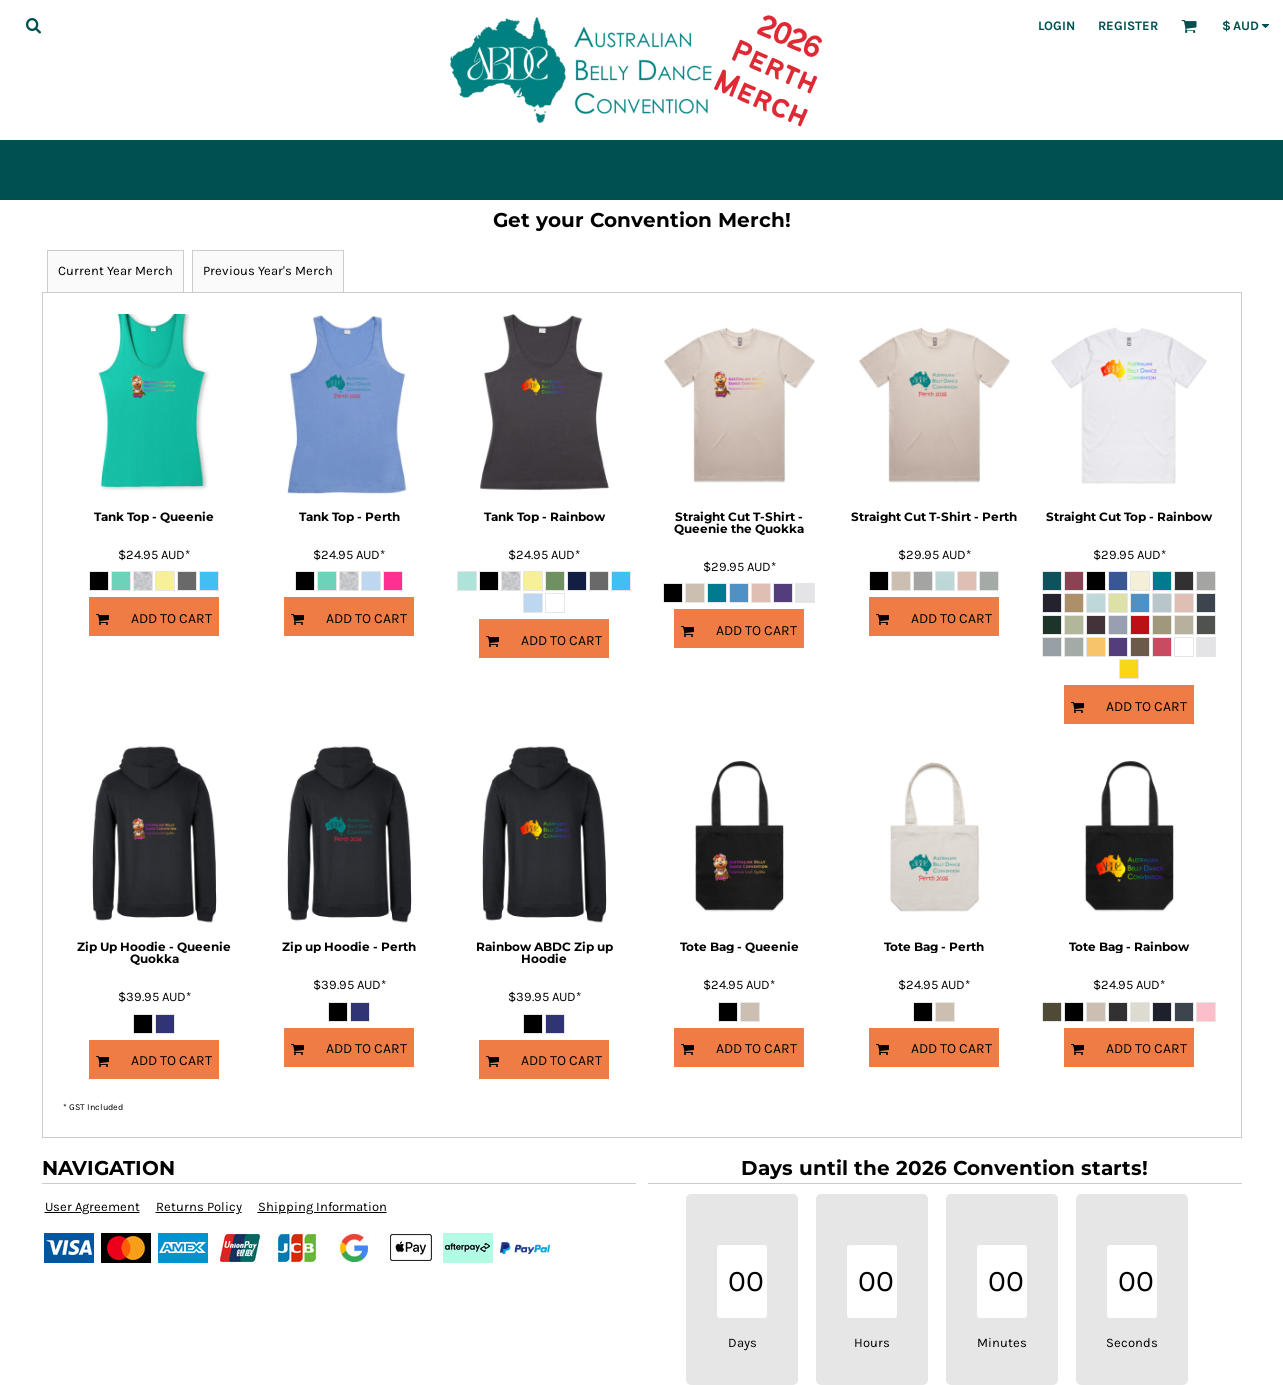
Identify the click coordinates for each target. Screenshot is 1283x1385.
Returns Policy (199, 1206)
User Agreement (92, 1206)
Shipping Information (322, 1206)
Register (1128, 25)
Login (1056, 25)
